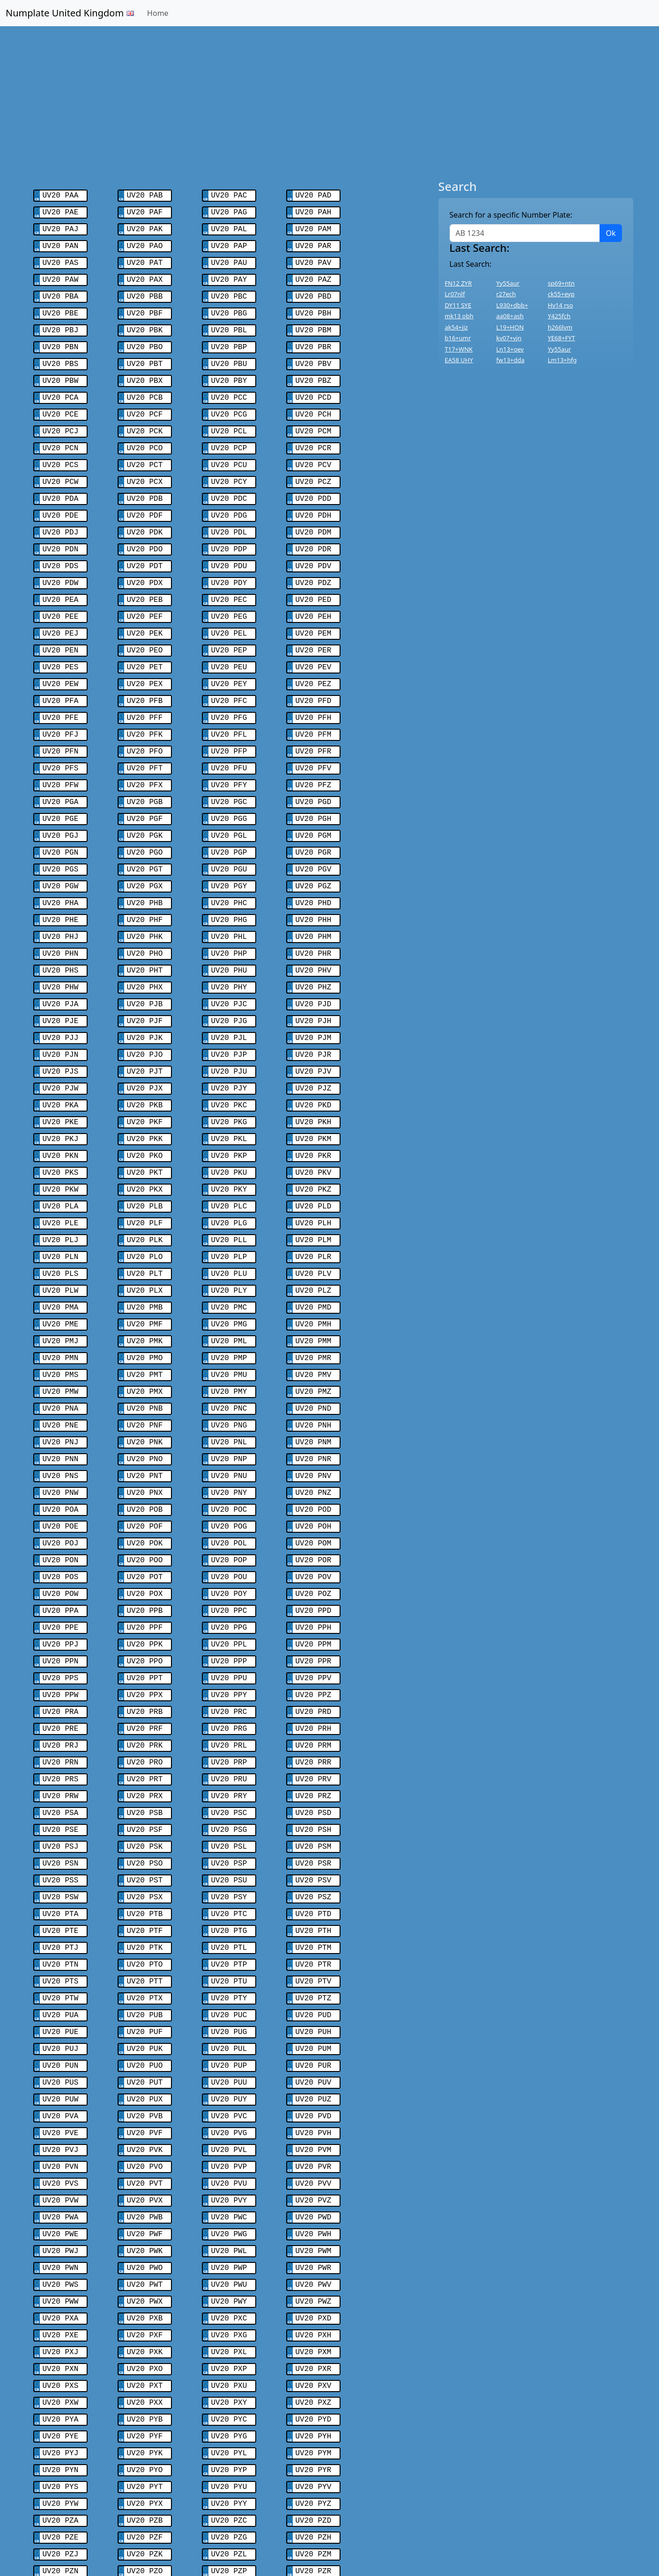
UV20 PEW (61, 656)
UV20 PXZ (314, 2279)
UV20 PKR (314, 1102)
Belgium (48, 2533)
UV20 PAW (61, 274)
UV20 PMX (145, 1324)
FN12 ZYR (458, 283)
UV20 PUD (314, 1913)
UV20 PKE (61, 1070)
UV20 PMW (61, 1324)
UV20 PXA (61, 2200)
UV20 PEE (61, 592)
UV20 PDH (314, 497)
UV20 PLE (61, 1165)
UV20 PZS (61, 2454)
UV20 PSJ (61, 1754)
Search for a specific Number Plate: (511, 215)
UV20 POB (145, 1436)
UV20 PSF (145, 1738)
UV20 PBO (145, 338)
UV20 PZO (145, 2438)
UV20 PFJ (61, 704)
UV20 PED (314, 576)
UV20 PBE (61, 306)
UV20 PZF (145, 2406)
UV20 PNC (229, 1340)
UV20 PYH (314, 2311)
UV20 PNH (314, 1356)
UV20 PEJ (61, 608)
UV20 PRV (314, 1690)
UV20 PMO (145, 1293)
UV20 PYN (61, 2343)
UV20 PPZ (314, 1611)
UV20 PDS (61, 545)
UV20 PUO (145, 1961)
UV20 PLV (314, 1213)
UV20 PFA (61, 672)
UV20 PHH (314, 879)
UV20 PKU (229, 1117)
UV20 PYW (61, 2375)
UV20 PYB (145, 2295)
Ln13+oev (510, 349)
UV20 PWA (61, 2104)
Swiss (135, 2533)
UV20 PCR (314, 433)
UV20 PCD (314, 386)
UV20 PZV (314, 2454)
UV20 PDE (61, 497)
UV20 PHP (229, 911)
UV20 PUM (314, 1945)
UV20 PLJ (61, 1181)
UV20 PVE (61, 2025)
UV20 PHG (229, 879)
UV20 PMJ (61, 1277)
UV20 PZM (314, 2422)
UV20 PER (314, 624)
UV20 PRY (229, 1706)
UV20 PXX (145, 2279)
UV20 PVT (145, 2072)
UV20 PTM (314, 1849)
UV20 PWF (145, 2120)
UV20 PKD (314, 1054)
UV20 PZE (61, 2406)
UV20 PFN (61, 720)
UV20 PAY (229, 274)
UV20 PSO (145, 1770)
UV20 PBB (145, 290)
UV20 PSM (314, 1754)
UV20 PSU (229, 1786)
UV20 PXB (145, 2200)
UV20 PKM (314, 1086)
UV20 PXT (145, 2263)
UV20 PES (61, 640)
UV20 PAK (145, 226)
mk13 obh (459, 316)
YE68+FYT (561, 338)
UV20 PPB (145, 1531)
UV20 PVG (229, 2025)
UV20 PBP (229, 338)
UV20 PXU (229, 2263)
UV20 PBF (145, 306)
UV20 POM (314, 1468)
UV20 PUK (145, 1945)
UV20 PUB (145, 1913)
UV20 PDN (61, 529)
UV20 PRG (229, 1643)
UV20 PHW (61, 942)
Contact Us (589, 2533)
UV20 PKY (229, 1133)
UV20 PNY (229, 1420)
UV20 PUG (229, 1929)
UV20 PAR (314, 242)
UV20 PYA (61, 2295)
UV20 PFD (314, 672)
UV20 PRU (229, 1690)
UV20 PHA (61, 863)
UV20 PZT (145, 2454)
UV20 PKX (145, 1133)
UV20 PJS (61, 1022)
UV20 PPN (61, 1579)
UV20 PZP (229, 2438)
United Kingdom (193, 2533)
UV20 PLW (61, 1229)
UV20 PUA (61, 1913)
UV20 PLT (145, 1213)
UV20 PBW (61, 370)
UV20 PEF (145, 592)
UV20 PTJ (61, 1849)
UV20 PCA (61, 386)
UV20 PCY (229, 465)
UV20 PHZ (314, 942)
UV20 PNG (229, 1356)
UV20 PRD (314, 1627)
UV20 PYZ (314, 2375)
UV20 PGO (145, 815)
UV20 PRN (61, 1674)
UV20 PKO (145, 1102)
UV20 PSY (229, 1802)
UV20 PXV (314, 2263)
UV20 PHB (145, 863)
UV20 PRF (145, 1643)
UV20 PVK (145, 2040)
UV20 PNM (314, 1372)
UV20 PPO (145, 1579)
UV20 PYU (229, 2359)
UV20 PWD (314, 2104)
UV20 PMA (61, 1245)
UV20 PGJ (61, 799)
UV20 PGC (229, 767)
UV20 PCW (61, 465)
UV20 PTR (314, 1865)
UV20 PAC (229, 195)
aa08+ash (510, 316)
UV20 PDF (145, 497)
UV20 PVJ (61, 2040)
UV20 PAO (145, 242)
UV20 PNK (145, 1372)
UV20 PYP (229, 2343)
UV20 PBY (229, 370)
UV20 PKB (145, 1054)
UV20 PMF (145, 1261)
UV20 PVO (145, 2056)
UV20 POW (61, 1515)
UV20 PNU (229, 1404)
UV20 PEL (229, 608)
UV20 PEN (61, 624)
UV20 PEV (314, 640)
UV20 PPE (61, 1547)
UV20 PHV (314, 927)
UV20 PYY (229, 2375)
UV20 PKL (229, 1086)
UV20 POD (314, 1436)
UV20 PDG (229, 497)
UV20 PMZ (314, 1324)
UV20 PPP (229, 1579)
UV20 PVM (314, 2040)
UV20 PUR (314, 1961)
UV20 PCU (229, 449)
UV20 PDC (229, 481)
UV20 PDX (145, 561)
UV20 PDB (145, 481)
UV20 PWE (61, 2120)
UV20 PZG (229, 2406)
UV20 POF (145, 1452)
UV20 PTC (229, 1818)
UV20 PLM (314, 1181)
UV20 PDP (229, 529)
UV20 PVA (61, 2009)
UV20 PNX (145, 1420)
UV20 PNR (314, 1388)
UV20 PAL (229, 226)
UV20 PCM (314, 417)
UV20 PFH (314, 688)
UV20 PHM (314, 895)
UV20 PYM (314, 2327)
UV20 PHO (145, 911)
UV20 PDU (229, 545)
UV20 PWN (61, 2152)
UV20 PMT (145, 1308)
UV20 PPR (314, 1579)
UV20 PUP (229, 1961)
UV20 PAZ (314, 274)
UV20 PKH (314, 1070)
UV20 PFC (229, 672)
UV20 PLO (145, 1197)
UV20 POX (145, 1515)
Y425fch (559, 316)
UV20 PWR (314, 2152)
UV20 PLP (229, 1197)
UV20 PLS (61, 1213)
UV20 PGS (61, 831)
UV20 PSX (145, 1802)
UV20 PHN (61, 911)
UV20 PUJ (61, 1945)
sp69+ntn (561, 283)
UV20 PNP (229, 1388)
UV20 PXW (61, 2279)
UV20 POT (145, 1499)
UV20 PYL (229, 2327)
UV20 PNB (145, 1340)
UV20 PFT (145, 736)
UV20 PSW (61, 1802)
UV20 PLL (229, 1181)
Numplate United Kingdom (70, 13)
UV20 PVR (314, 2056)
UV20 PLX (145, 1229)
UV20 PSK (145, 1754)
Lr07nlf (455, 294)
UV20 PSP (229, 1770)
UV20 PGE (61, 783)
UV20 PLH (314, 1165)
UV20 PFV (314, 736)
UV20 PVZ (314, 2088)
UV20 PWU (229, 2168)
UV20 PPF (145, 1547)
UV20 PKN (61, 1102)
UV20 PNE (61, 1356)
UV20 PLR (314, 1197)
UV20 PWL (229, 2136)
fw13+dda (510, 360)
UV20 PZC (229, 2391)
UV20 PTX (145, 1897)
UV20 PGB (145, 767)
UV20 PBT (145, 354)
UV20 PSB (145, 1722)
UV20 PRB (145, 1627)
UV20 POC (229, 1436)
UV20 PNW (61, 1420)
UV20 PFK (145, 704)
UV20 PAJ (61, 226)
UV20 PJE (61, 974)
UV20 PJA (61, 958)
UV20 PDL (229, 513)
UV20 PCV (314, 449)
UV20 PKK (145, 1086)
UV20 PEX (145, 656)
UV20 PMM (314, 1277)
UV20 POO (145, 1483)
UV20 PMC (229, 1245)
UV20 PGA (61, 767)
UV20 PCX (145, 465)
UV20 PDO (145, 529)
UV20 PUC (229, 1913)
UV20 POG (229, 1452)
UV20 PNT (145, 1404)
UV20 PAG (229, 210)
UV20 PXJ (61, 2231)
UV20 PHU (229, 927)
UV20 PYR (314, 2343)
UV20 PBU (229, 354)
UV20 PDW (61, 561)
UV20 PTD (314, 1818)
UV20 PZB (145, 2391)
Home (158, 13)
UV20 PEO (145, 624)
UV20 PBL (229, 322)
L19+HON (510, 327)
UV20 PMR (314, 1293)
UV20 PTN (61, 1865)
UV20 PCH (314, 401)
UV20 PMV (314, 1308)
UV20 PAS (61, 258)
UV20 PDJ (61, 513)
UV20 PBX (145, 370)
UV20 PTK (145, 1849)
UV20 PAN (61, 242)
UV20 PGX (145, 847)
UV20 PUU (229, 1977)
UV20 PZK (145, 2422)
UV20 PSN (61, 1770)
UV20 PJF (145, 974)
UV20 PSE (61, 1738)
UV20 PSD (314, 1722)
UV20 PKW (61, 1133)
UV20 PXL (229, 2231)
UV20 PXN (61, 2247)
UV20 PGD (314, 767)
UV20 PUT (145, 1977)
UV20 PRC (229, 1627)
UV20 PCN (61, 433)
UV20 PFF (145, 688)
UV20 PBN (61, 338)
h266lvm (560, 327)
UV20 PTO (145, 1865)
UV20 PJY (229, 1038)
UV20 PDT (145, 545)
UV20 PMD (314, 1245)
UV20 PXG (229, 2215)
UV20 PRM (314, 1659)
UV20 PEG (229, 592)
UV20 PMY (229, 1324)
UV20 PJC (229, 958)
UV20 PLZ (314, 1229)
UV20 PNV (314, 1404)
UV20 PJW (61, 1038)
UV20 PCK (145, 417)
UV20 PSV (314, 1786)
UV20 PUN (61, 1961)
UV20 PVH (314, 2025)
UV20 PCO (145, 433)
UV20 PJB (145, 958)
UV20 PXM (314, 2231)
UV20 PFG (229, 688)
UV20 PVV (314, 2072)
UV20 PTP (229, 1865)
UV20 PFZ (314, 751)
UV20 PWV (314, 2168)
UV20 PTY (229, 1897)
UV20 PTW (61, 1897)
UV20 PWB (145, 2104)
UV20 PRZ (314, 1706)
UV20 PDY (229, 561)
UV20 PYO (145, 2343)
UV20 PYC (229, 2295)
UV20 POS (61, 1499)
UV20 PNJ (61, 1372)
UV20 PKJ (61, 1086)
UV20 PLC (229, 1149)
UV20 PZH (314, 2406)
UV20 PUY (229, 1993)
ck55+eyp (561, 294)
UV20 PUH (314, 1929)
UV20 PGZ (314, 847)
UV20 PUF (145, 1929)
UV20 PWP (229, 2152)
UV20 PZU (229, 2454)
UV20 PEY (229, 656)
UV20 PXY (229, 2279)
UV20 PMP (229, 1293)
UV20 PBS (61, 354)
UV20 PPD (314, 1531)
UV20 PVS (61, 2072)
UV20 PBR (314, 338)
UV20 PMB (145, 1245)
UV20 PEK (145, 608)
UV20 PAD (314, 195)
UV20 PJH (314, 974)
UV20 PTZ (314, 1897)
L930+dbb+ (512, 305)
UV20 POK (145, 1468)
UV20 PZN (61, 2438)
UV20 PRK (145, 1659)
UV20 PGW (61, 847)
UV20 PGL (229, 799)
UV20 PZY (229, 2470)
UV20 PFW (61, 751)
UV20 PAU (229, 258)
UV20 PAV (314, 258)
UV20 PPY (229, 1611)
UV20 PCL (229, 417)
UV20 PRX (145, 1706)
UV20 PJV (314, 1022)
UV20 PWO (145, 2152)
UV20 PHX (145, 942)
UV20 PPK (145, 1563)
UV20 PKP (229, 1102)
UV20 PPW (61, 1611)
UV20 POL (229, 1468)
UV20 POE (61, 1452)
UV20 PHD (314, 863)
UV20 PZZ (314, 2470)
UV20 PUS (61, 1977)
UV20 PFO (145, 720)
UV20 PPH (314, 1547)
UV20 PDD (314, 481)
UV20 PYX (145, 2375)
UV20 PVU (229, 2072)
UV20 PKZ (314, 1133)
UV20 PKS (61, 1117)
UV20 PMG (229, 1261)
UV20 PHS (61, 927)
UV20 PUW (61, 1993)
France (94, 2533)
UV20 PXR (314, 2247)
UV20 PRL (229, 1659)
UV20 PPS (61, 1595)
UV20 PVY (229, 2088)
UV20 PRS (61, 1690)
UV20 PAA (61, 195)
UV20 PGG (229, 783)
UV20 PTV (314, 1881)
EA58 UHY (459, 360)
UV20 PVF (145, 2025)
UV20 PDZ (314, 561)
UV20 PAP (229, 242)
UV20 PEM (314, 608)
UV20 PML (229, 1277)
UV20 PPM (314, 1563)
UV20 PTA (61, 1818)
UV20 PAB (145, 195)
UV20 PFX (145, 751)
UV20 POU (229, 1499)
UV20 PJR (314, 1006)
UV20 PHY (229, 942)
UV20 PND (314, 1340)
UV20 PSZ (314, 1802)
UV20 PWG (229, 2120)
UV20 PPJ (61, 1563)
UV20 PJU (229, 1022)
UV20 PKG (229, 1070)
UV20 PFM (314, 704)
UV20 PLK (145, 1181)
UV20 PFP (229, 720)
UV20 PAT (145, 258)
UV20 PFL (229, 704)
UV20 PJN (61, 1006)
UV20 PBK (145, 322)
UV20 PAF (145, 210)
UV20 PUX (145, 1993)
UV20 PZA (61, 2391)
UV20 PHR (314, 911)
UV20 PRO (145, 1674)
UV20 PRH (314, 1643)
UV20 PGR (314, 815)
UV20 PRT (145, 1690)
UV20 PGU (229, 831)
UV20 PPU (229, 1595)
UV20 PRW (61, 1706)
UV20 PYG (229, 2311)
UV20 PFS (61, 736)
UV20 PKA (61, 1054)
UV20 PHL (229, 895)
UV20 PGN (61, 815)
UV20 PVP (229, 2056)
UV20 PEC (229, 576)
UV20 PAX (145, 274)
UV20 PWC (229, 2104)
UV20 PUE (61, 1929)
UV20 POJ (61, 1468)
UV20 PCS (61, 449)
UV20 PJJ (61, 990)
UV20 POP (229, 1483)
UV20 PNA (61, 1340)
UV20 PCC (229, 386)
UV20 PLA (61, 1149)
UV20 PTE (61, 1834)
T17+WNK (459, 349)
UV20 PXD (314, 2200)
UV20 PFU (229, 736)
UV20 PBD (314, 290)
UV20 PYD (314, 2295)
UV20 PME (61, 1261)
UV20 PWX (145, 2184)
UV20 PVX (145, 2088)
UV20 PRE (61, 1643)
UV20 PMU (229, 1308)
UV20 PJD (314, 958)
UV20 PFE (61, 688)
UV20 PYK (145, 2327)
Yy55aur (508, 283)
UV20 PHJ (61, 895)
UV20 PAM (314, 226)
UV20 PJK (145, 990)
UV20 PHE (61, 879)
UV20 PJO (145, 1006)
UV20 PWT (145, 2168)
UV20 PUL (229, 1945)
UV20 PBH (314, 306)
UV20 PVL (229, 2040)
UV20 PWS (61, 2168)
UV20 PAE (61, 210)
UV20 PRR (314, 1674)
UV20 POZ (314, 1515)
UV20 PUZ (314, 1993)
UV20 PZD (314, 2391)
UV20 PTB (145, 1818)
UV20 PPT (145, 1595)
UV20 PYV (314, 2359)
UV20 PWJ (61, 2136)
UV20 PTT (145, 1881)
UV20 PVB (145, 2009)
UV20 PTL (229, 1849)
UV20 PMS (61, 1308)
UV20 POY (229, 1515)
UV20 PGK (145, 799)
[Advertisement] (330, 102)
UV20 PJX (145, 1038)
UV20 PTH (314, 1834)
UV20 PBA (61, 290)
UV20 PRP (229, 1674)
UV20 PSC (229, 1722)
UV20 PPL (229, 1563)
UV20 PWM (314, 2136)
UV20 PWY (229, 2184)
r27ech (506, 294)
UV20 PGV (314, 831)
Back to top (635, 2533)
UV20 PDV (314, 545)
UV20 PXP (229, 2247)
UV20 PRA (61, 1627)
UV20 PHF (145, 879)
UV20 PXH (314, 2215)
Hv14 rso (560, 305)
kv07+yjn (509, 338)
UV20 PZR (314, 2438)
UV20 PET (145, 640)
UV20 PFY (229, 751)
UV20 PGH (314, 783)
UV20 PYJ (61, 2327)
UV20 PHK (145, 895)
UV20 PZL (229, 2422)
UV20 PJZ (314, 1038)
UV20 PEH (314, 592)
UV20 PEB (145, 576)
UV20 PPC (229, 1531)
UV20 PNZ (314, 1420)
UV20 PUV (314, 1977)
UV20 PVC (229, 2009)
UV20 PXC (229, 2200)
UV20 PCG (229, 401)
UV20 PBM (314, 322)
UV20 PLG (229, 1165)
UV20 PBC (229, 290)
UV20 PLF (145, 1165)
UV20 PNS (61, 1404)
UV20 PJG (229, 974)
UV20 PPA (61, 1531)
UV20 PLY (229, 1229)
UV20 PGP (229, 815)
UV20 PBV (314, 354)
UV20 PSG (229, 1738)
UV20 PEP (229, 624)
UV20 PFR (314, 720)
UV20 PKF (145, 1070)
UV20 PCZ (314, 465)
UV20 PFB (145, 672)
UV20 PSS (61, 1786)
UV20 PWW (61, 2184)
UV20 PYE (61, 2311)
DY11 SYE (458, 305)
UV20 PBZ (314, 370)
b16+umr (458, 338)
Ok (610, 233)
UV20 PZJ (61, 2422)
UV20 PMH (314, 1261)
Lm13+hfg (562, 360)
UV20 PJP (229, 1006)
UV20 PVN (61, 2056)
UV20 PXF (145, 2215)
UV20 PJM (314, 990)
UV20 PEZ (314, 656)
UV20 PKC (229, 1054)
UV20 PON (61, 1483)
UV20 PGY (229, 847)
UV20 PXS (61, 2263)
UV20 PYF (145, 2311)
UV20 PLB (145, 1149)
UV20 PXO (145, 2247)
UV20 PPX (145, 1611)
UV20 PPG (229, 1547)
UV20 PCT (145, 449)
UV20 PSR (314, 1770)
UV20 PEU (229, 640)
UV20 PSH (314, 1738)
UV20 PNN (61, 1388)
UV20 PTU (229, 1881)
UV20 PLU (229, 1213)
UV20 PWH (314, 2120)
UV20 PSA (61, 1722)
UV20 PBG (229, 306)
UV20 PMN (61, 1293)
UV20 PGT (145, 831)
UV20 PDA (61, 481)
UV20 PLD (314, 1149)
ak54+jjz (456, 327)
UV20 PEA (61, 576)
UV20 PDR (314, 529)
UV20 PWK (145, 2136)
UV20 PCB (145, 386)
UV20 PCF (145, 401)
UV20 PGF (145, 783)
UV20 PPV (314, 1595)
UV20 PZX (145, 2470)
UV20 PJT (145, 1022)
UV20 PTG (229, 1834)
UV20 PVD (314, 2009)
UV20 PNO (145, 1388)
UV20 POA (61, 1436)
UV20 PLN (61, 1197)
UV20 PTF (145, 1834)
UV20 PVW (61, 2088)
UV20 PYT (145, 2359)
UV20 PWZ (314, 2184)
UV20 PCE (61, 401)
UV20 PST (145, 1786)
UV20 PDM (314, 513)
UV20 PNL (229, 1372)
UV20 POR (314, 1483)
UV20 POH (314, 1452)
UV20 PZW (61, 2470)
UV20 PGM (314, 799)
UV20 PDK (145, 513)
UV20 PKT (145, 1117)
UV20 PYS (61, 2359)
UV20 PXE (61, 2215)
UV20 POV (314, 1499)
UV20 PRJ (61, 1659)
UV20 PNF (145, 1356)
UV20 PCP (229, 433)
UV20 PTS (61, 1881)
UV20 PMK (145, 1277)
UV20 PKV (314, 1117)
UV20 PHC (229, 863)
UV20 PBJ (61, 322)
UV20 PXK (145, 2231)
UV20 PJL (229, 990)
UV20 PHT (145, 927)
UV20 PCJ (61, 417)
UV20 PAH (314, 210)
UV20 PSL (229, 1754)
